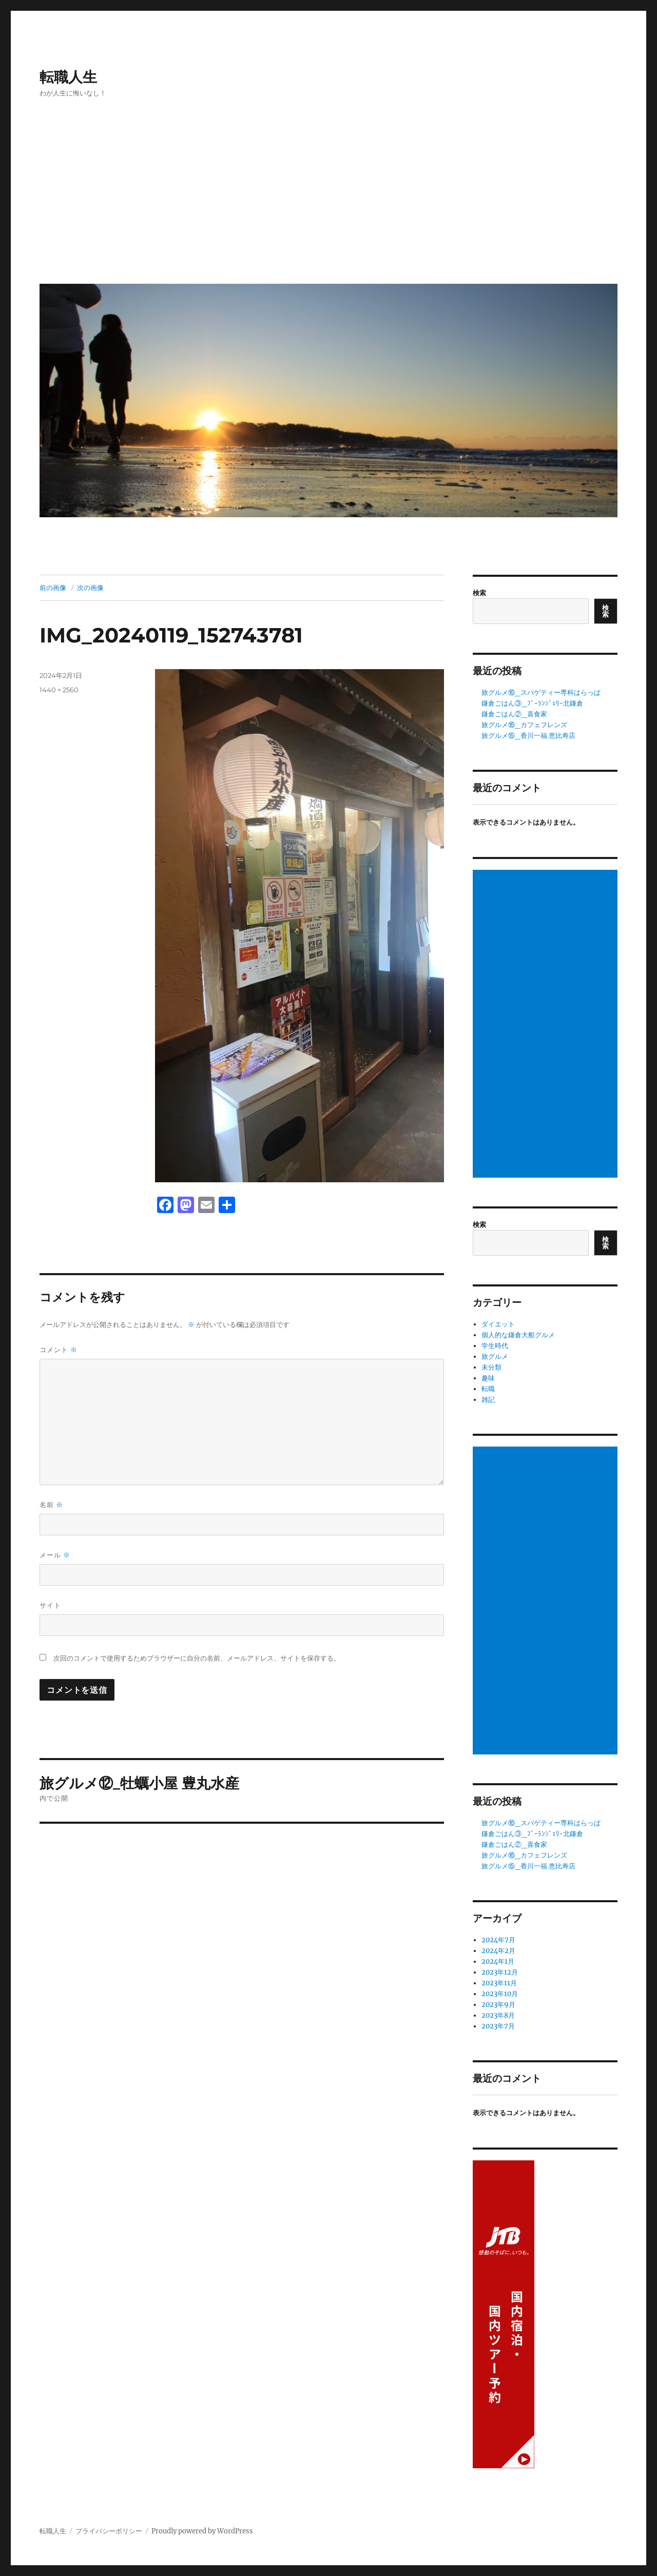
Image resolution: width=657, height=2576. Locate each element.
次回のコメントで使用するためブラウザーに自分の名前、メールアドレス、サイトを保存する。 (196, 1658)
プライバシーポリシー (108, 2531)
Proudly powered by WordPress (202, 2531)
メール (55, 1555)
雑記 (488, 1399)
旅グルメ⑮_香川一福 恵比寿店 (528, 735)
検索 (479, 593)
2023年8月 (498, 2015)
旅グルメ (494, 1356)
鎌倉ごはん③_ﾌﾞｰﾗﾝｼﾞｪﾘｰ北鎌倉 (532, 703)
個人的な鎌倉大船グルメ (518, 1335)
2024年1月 (497, 1961)
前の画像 (53, 587)
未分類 (491, 1367)
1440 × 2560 (59, 690)
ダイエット (498, 1324)
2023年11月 (499, 1983)
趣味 (488, 1378)
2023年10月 (499, 1993)
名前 (51, 1504)
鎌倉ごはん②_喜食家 (514, 714)
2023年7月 (498, 2026)
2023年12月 (499, 1972)
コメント (59, 1349)
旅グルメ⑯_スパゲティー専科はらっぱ (541, 692)
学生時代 (494, 1345)
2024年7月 (498, 1940)
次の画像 (90, 587)
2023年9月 (498, 2004)
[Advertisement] (330, 198)
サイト (50, 1605)
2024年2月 (498, 1950)
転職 (488, 1388)
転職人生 (68, 77)
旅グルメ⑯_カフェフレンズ (524, 724)
